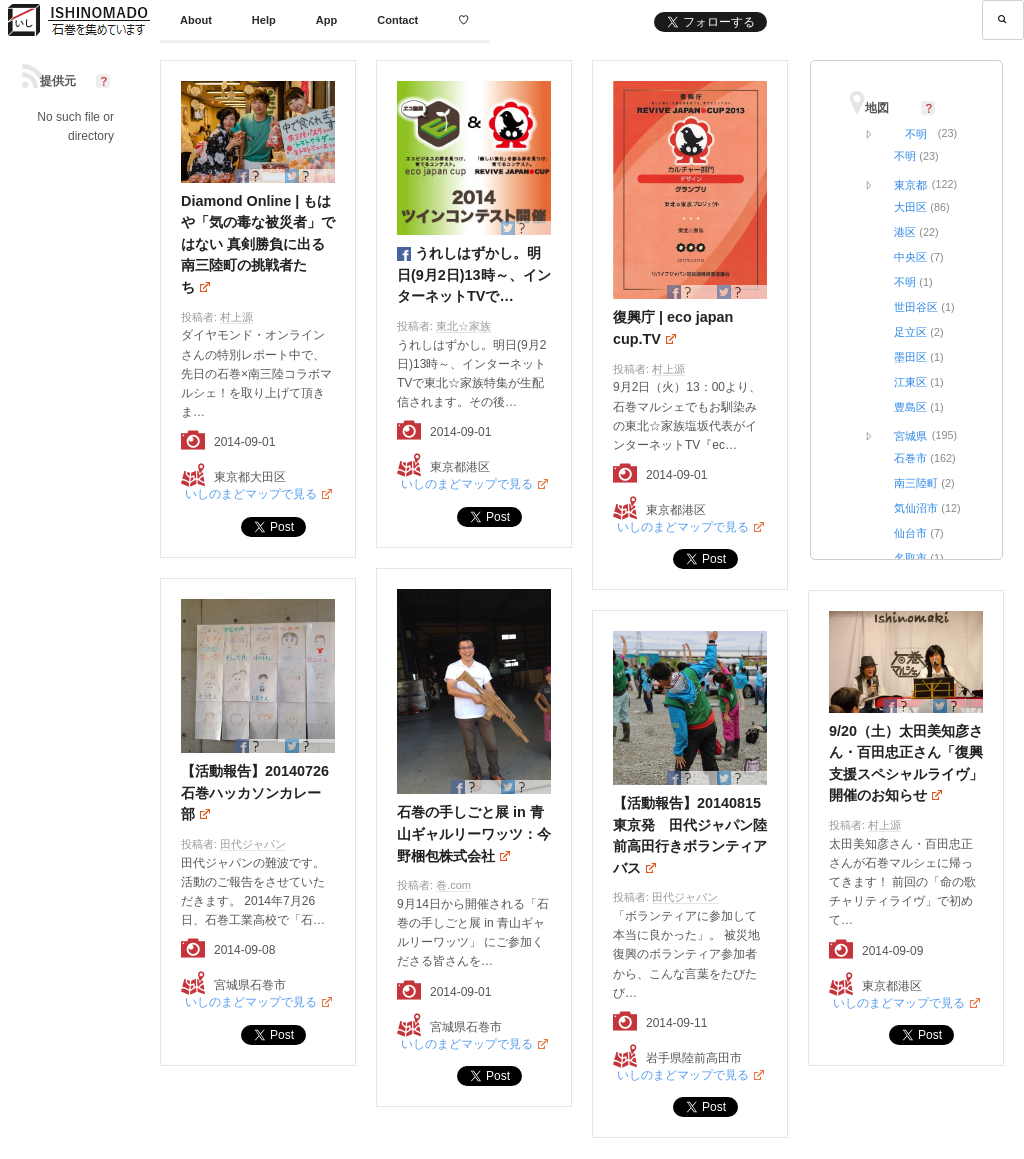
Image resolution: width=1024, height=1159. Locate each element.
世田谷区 (916, 307)
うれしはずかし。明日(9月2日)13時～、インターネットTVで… (474, 274)
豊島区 (910, 407)
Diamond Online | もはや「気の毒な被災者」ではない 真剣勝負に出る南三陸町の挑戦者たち (258, 244)
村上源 (236, 317)
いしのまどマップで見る (251, 494)
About (196, 20)
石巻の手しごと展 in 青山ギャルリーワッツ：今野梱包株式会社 (474, 833)
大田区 (910, 207)
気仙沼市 (916, 508)
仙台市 (910, 533)
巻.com (453, 885)
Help (264, 20)
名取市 (910, 558)
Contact (397, 20)
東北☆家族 (463, 326)
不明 (916, 134)
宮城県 (910, 436)
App (326, 20)
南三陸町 (916, 483)
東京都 (910, 185)
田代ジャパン (253, 844)
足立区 (910, 332)
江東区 (910, 382)
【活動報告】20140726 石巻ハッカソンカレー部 (262, 792)
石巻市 (910, 458)
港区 (905, 232)
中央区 (910, 257)
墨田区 (910, 357)
